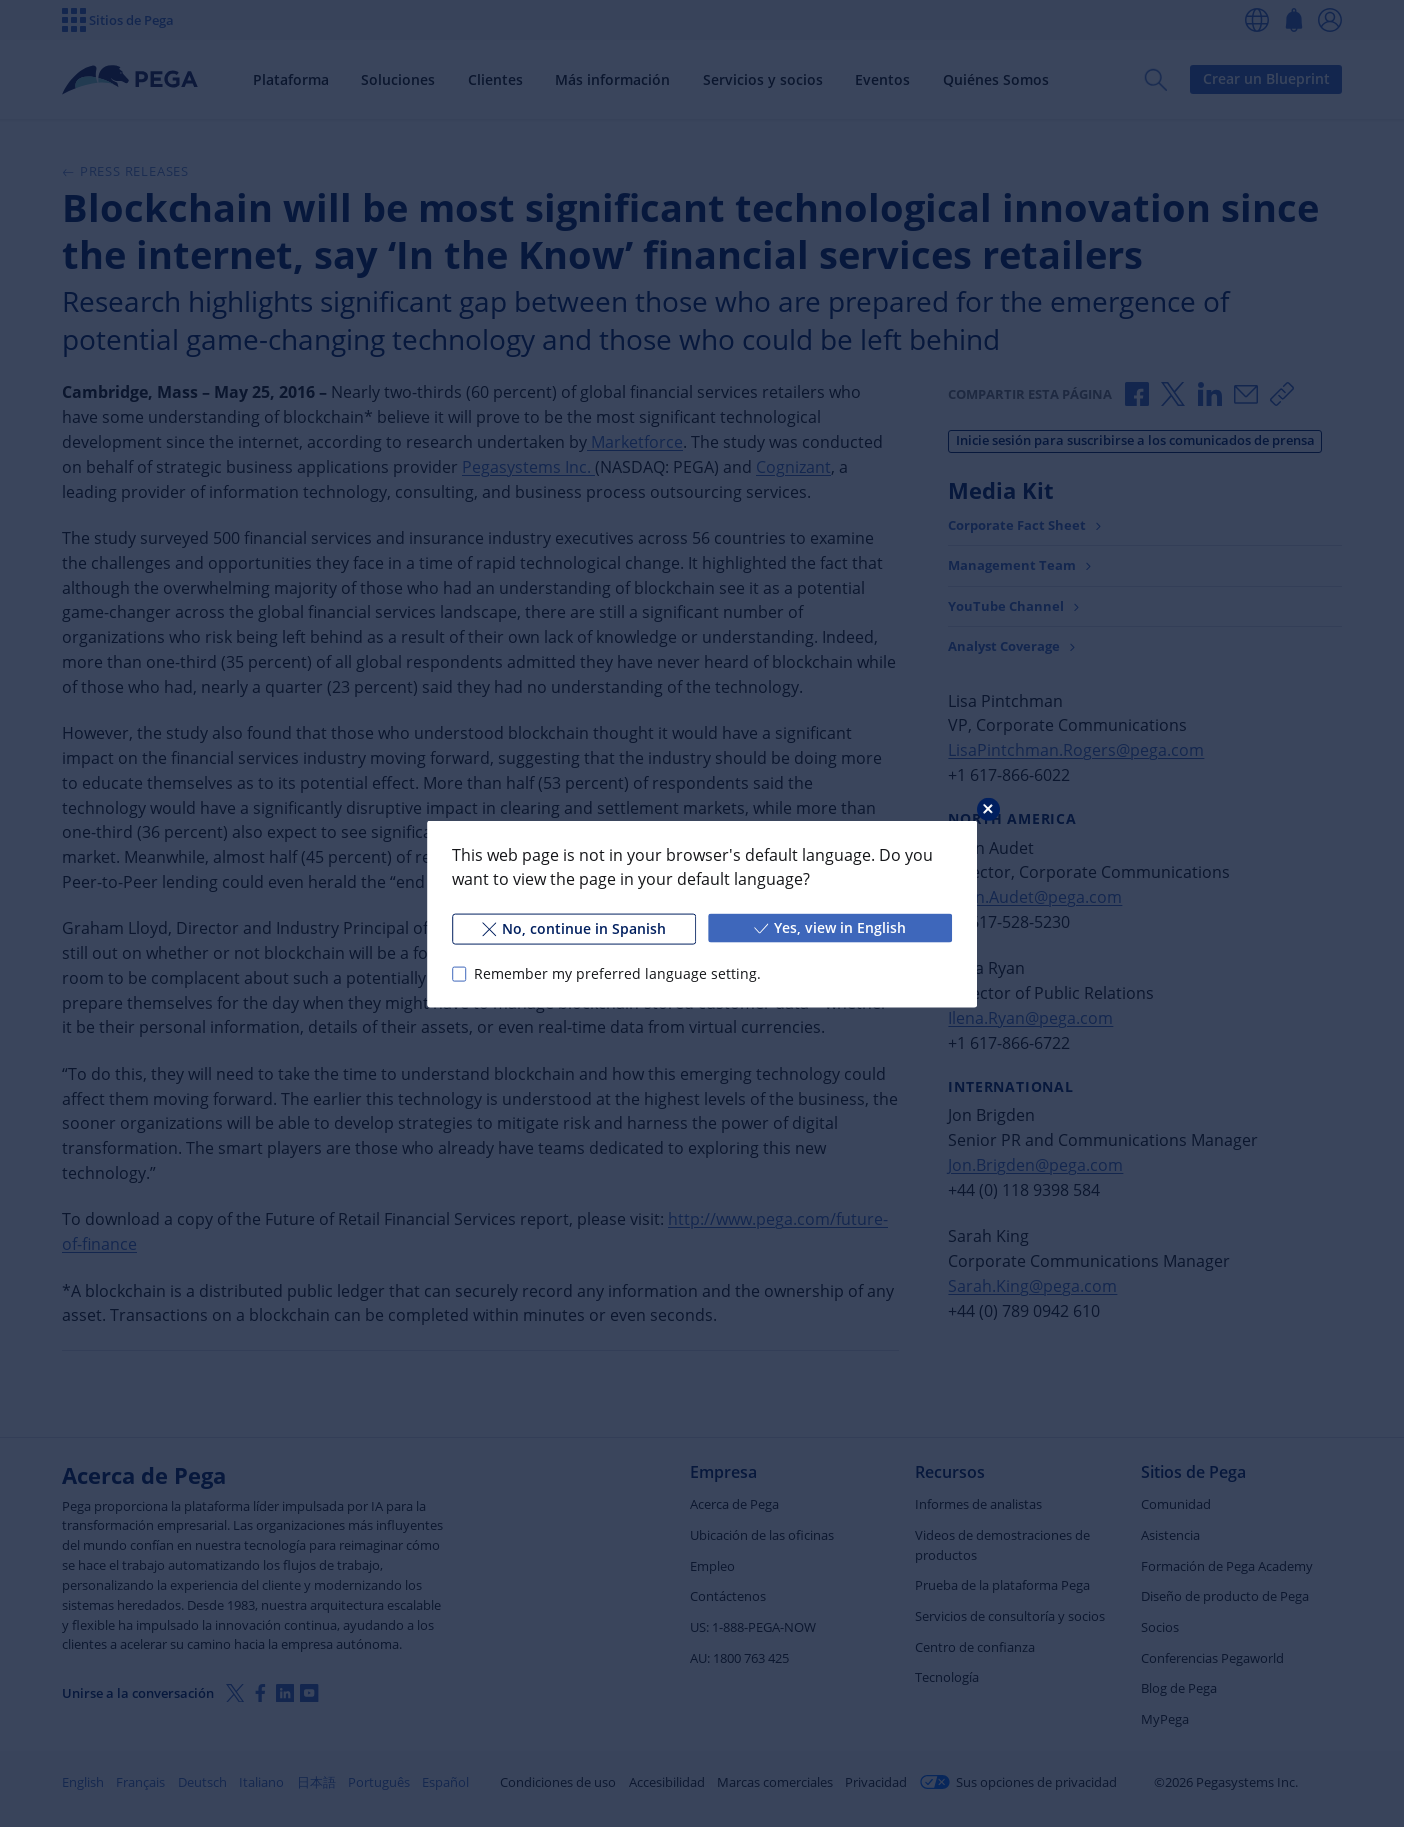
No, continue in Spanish (574, 927)
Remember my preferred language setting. (617, 973)
